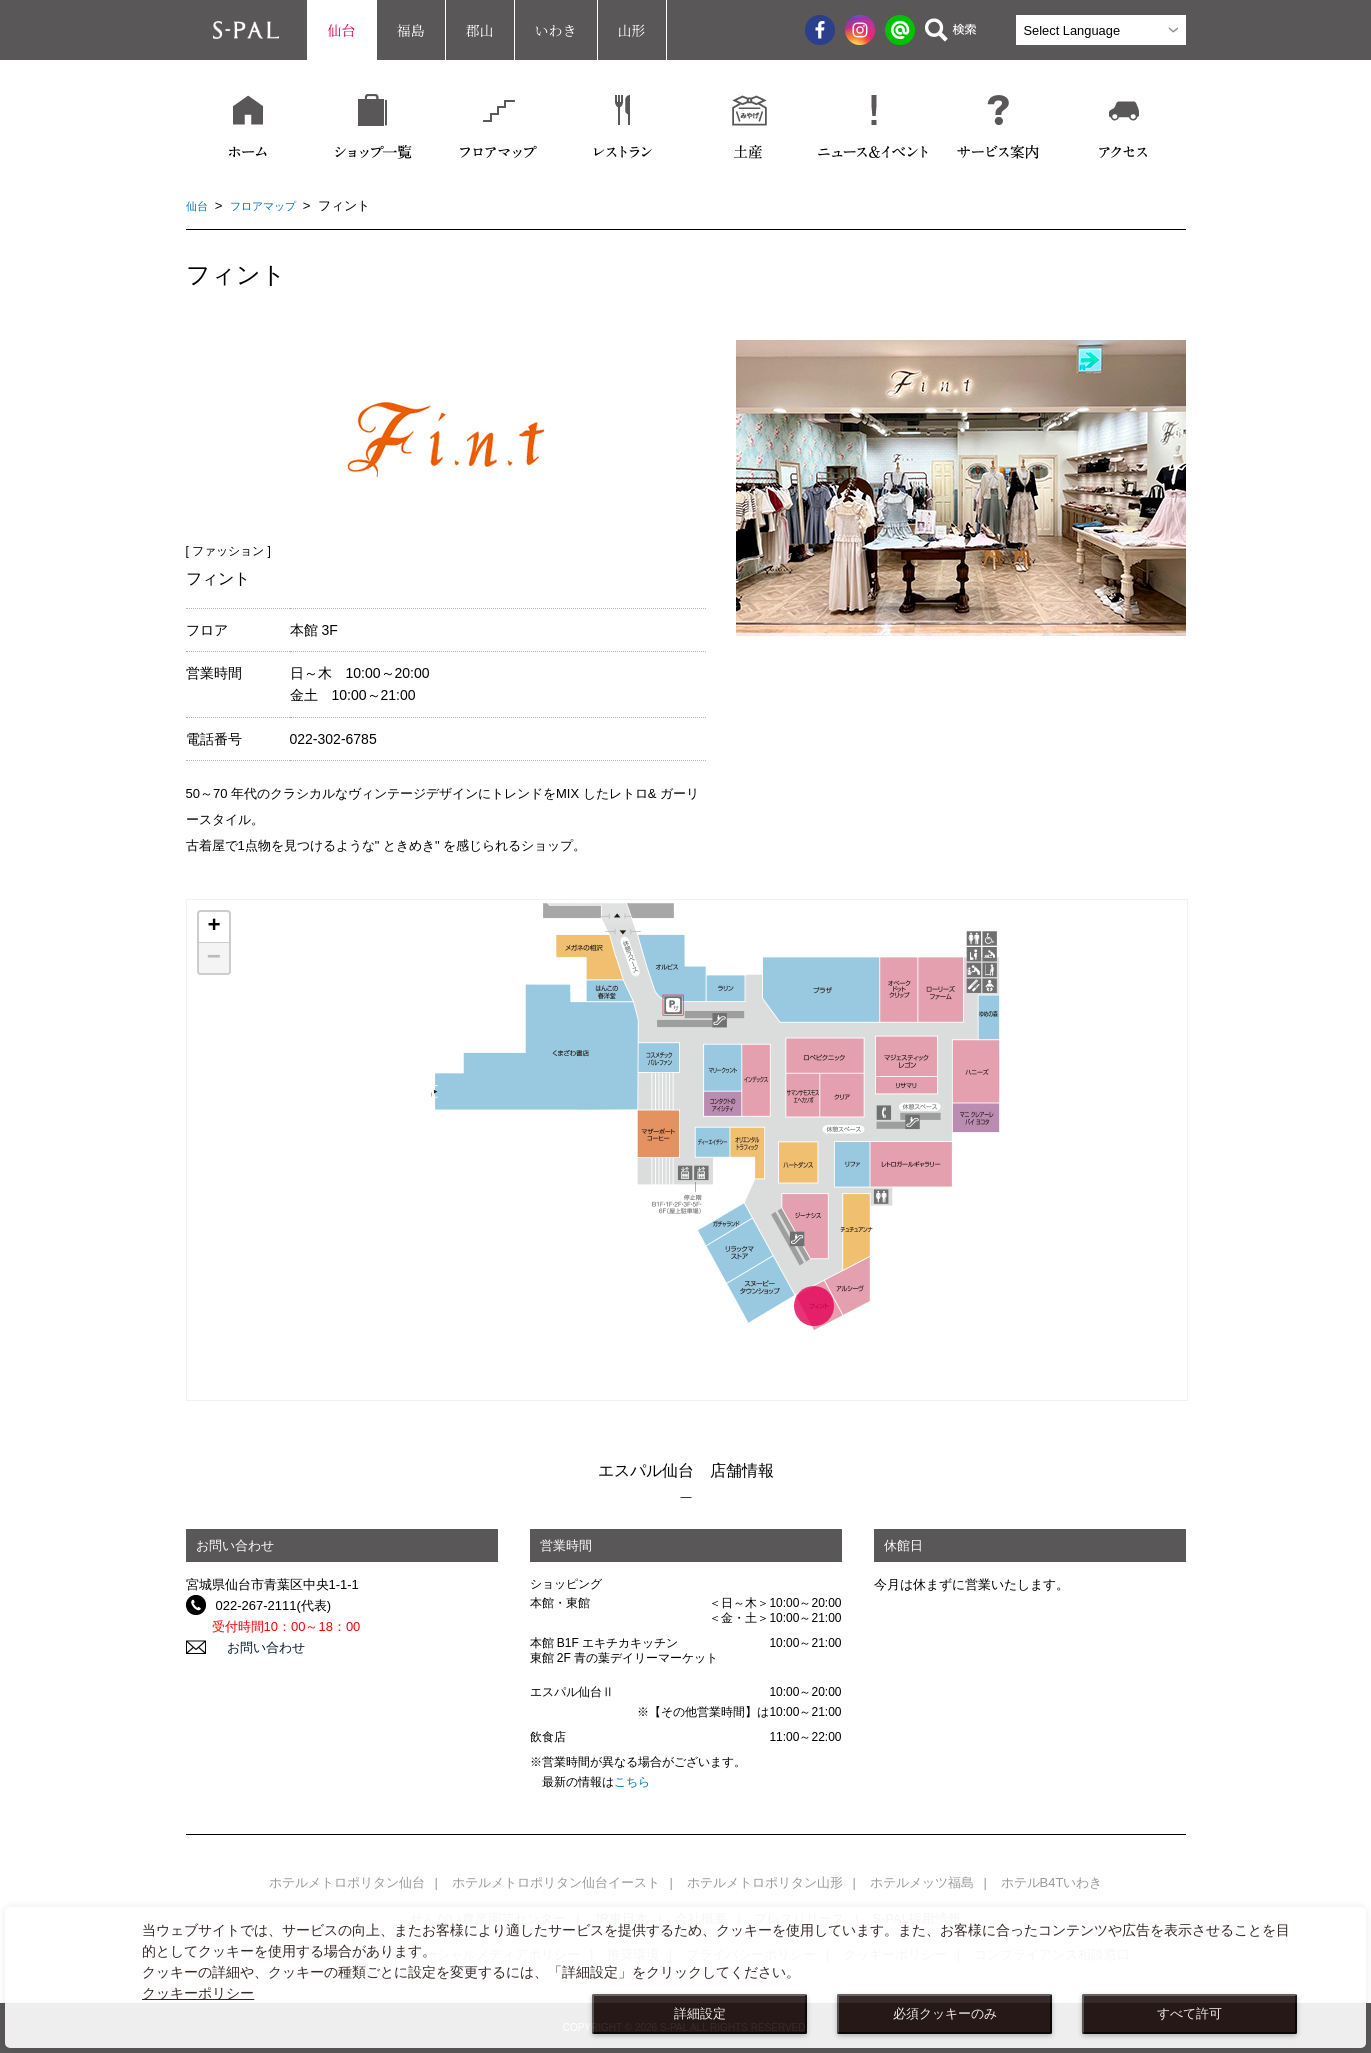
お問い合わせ (255, 1647)
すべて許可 (1189, 2014)
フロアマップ (273, 205)
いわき (556, 30)
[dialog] (685, 1977)
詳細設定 (700, 2014)
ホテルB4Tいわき (1052, 1882)
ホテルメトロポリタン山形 (765, 1882)
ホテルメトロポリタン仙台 (347, 1882)
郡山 (480, 30)
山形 (632, 30)
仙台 (342, 30)
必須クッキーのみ (945, 2014)
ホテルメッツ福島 (922, 1882)
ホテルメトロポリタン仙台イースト (556, 1882)
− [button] (214, 958)
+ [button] (213, 927)
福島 (411, 30)
